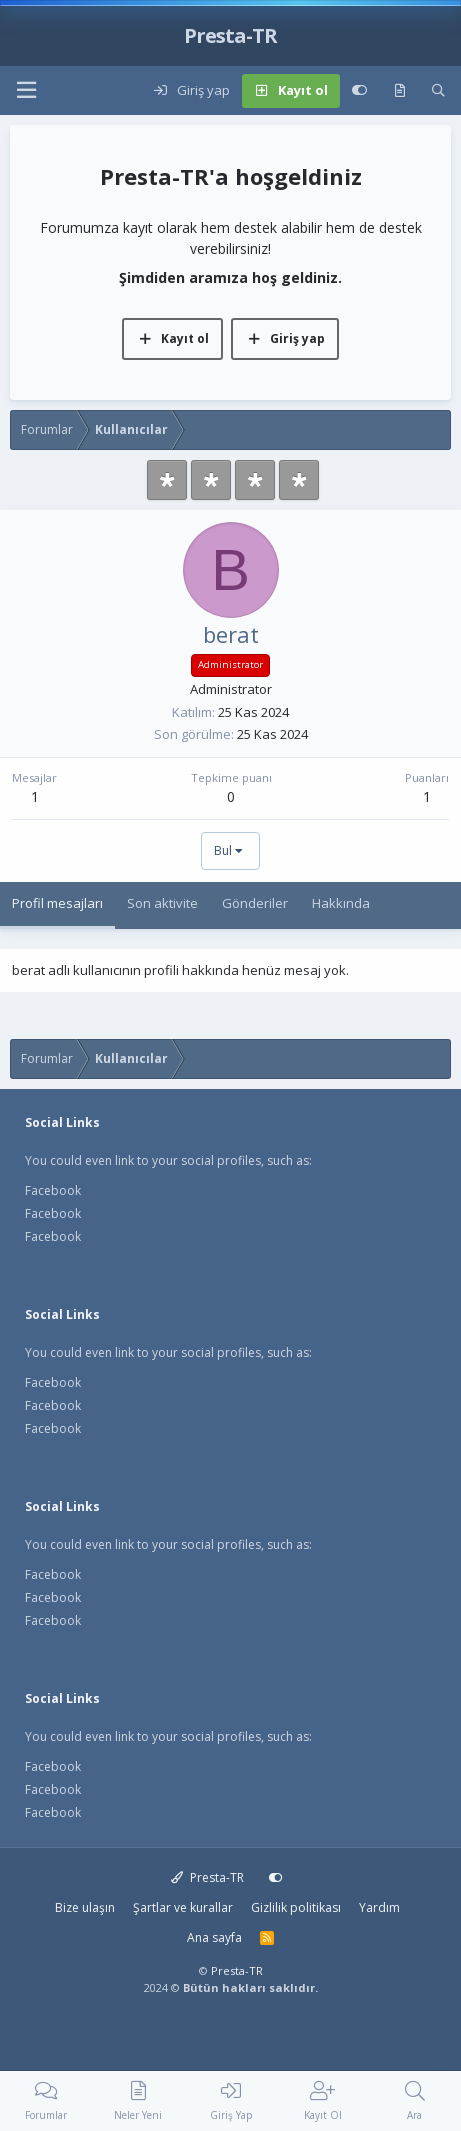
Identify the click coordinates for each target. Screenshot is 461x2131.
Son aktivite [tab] (162, 903)
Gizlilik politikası (296, 1907)
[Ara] (438, 91)
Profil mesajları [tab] (57, 903)
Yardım (379, 1907)
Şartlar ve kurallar (183, 1907)
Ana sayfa (214, 1937)
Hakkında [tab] (341, 903)
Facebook (53, 1190)
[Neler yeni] (399, 91)
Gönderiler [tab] (255, 903)
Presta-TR (207, 1877)
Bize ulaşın (85, 1907)
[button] (26, 90)
